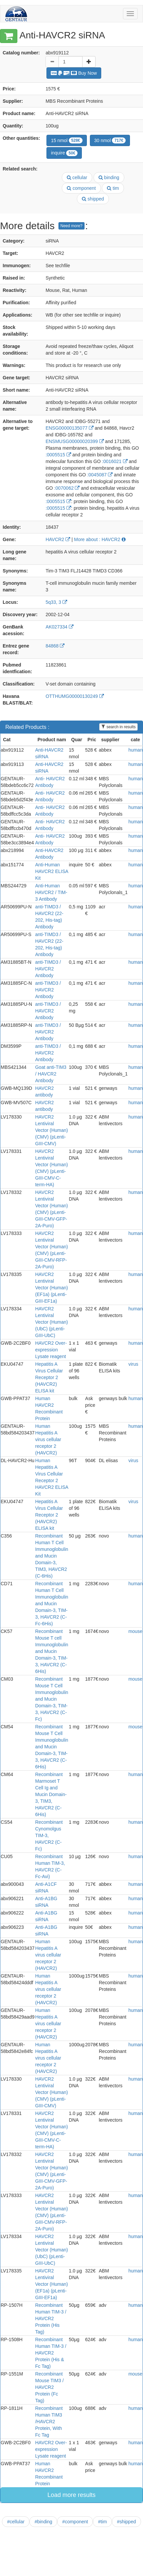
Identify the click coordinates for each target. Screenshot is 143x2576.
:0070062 (67, 488)
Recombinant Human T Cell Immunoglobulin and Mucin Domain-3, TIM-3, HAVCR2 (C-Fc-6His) (51, 1603)
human (135, 750)
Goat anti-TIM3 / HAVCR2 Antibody (50, 1073)
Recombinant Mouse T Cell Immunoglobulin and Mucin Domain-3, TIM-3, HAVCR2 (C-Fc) (51, 1699)
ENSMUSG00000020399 (74, 441)
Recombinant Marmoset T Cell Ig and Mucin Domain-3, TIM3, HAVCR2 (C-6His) (50, 1794)
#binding (43, 2521)
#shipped (126, 2521)
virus (133, 1364)
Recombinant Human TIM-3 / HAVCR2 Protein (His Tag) (50, 2318)
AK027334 (59, 626)
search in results (118, 727)
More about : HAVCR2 (99, 539)
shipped (93, 198)
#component (75, 2521)
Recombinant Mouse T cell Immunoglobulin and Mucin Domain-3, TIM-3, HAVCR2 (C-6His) (51, 1651)
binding (109, 177)
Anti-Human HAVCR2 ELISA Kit (51, 871)
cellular (77, 177)
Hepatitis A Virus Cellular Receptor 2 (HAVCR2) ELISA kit (49, 1377)
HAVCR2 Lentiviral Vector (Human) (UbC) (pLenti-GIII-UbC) (51, 1322)
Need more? (71, 226)
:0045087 (100, 474)
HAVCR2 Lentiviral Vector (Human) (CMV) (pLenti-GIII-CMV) (51, 1130)
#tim (102, 2521)
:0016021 (114, 461)
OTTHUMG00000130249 (74, 696)
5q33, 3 (56, 602)
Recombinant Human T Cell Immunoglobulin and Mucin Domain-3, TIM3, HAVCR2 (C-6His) (51, 1556)
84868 (54, 646)
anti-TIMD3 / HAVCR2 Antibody (48, 968)
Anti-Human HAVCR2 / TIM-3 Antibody (51, 892)
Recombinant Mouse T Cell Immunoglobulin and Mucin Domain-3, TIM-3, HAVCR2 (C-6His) (51, 1746)
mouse (135, 1631)
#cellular (15, 2521)
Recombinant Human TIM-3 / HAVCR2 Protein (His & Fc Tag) (50, 2353)
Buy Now (74, 73)
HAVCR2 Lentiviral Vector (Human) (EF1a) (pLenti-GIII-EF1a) (51, 1288)
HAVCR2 (57, 539)
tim (113, 188)
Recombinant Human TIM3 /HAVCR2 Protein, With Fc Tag (49, 2422)
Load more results (71, 2495)
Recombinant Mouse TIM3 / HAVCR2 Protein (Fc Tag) (49, 2387)
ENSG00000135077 (69, 428)
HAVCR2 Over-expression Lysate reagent (51, 1349)
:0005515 (58, 454)
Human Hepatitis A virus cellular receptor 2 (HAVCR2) (48, 1439)
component (81, 188)
